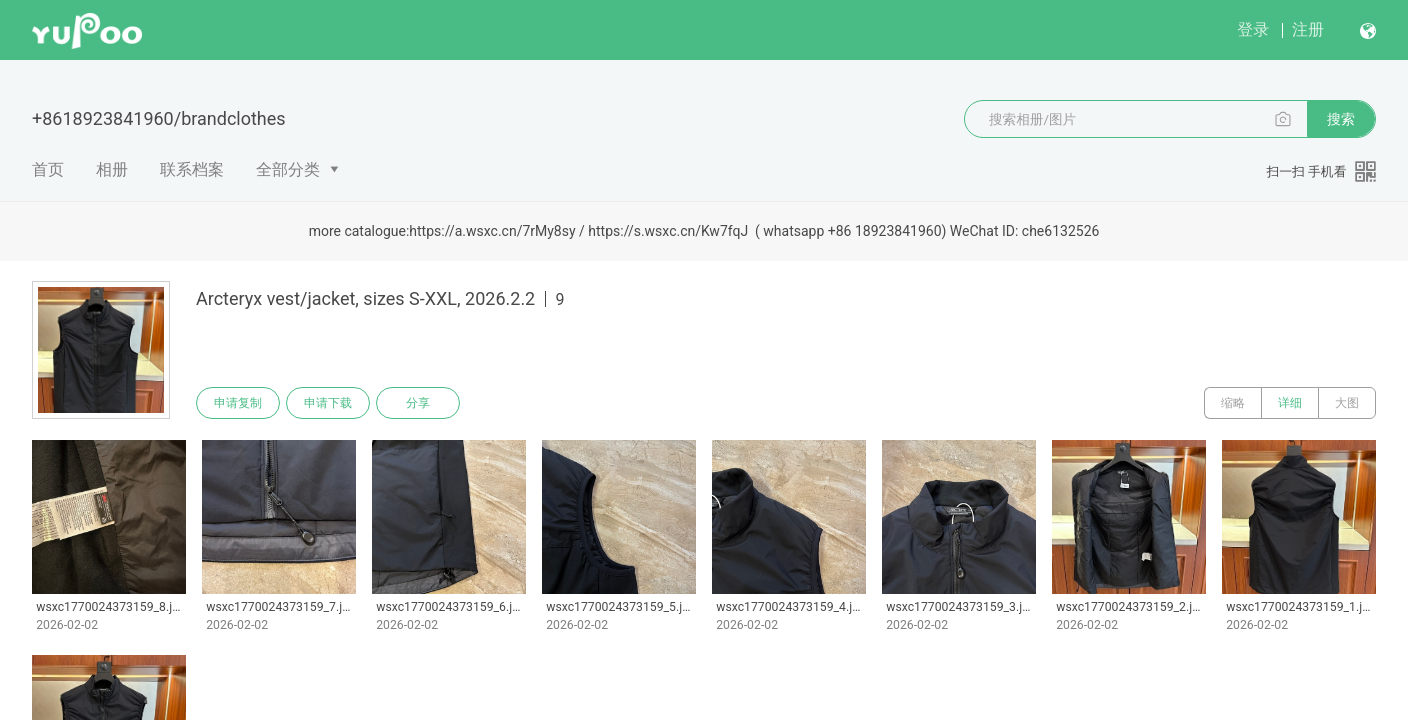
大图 (1347, 403)
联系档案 (192, 169)
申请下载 (328, 403)
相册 (112, 169)
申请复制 (238, 403)
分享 (418, 403)
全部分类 (288, 169)
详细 (1290, 403)
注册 (1308, 29)
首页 (48, 169)
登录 (1253, 29)
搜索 (1341, 119)
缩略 (1233, 403)
